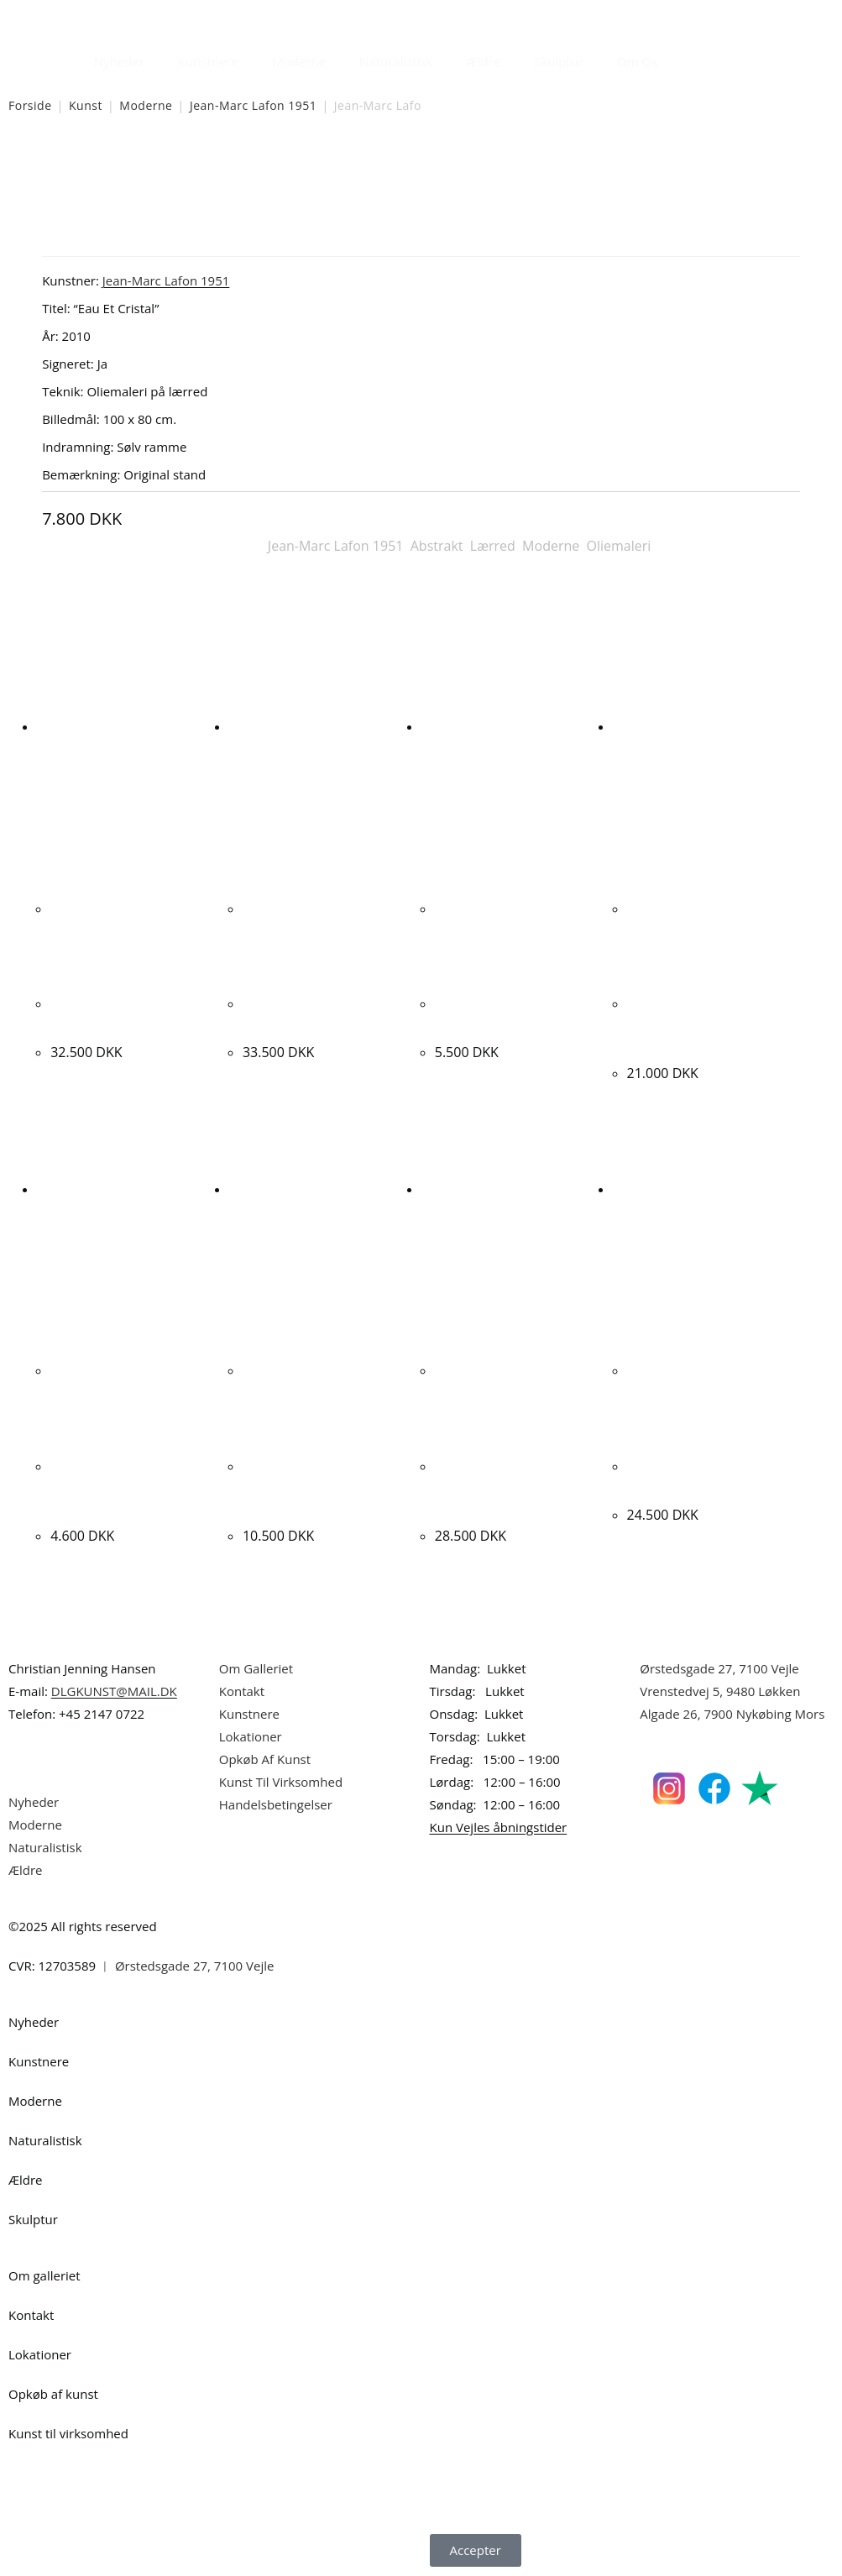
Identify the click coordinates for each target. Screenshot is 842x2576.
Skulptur (558, 61)
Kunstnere (208, 61)
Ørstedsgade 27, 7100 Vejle (719, 1668)
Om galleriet (44, 2275)
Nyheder (119, 61)
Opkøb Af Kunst (265, 1759)
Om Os (637, 61)
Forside (30, 105)
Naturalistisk (396, 61)
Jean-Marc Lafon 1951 (253, 105)
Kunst (85, 105)
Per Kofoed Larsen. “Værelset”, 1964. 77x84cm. (111, 1487)
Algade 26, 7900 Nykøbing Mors (732, 1713)
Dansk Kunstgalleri (84, 16)
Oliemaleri (619, 546)
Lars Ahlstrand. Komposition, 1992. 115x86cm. (304, 1487)
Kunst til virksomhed (68, 2433)
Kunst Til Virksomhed (281, 1781)
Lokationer (250, 1736)
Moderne (299, 61)
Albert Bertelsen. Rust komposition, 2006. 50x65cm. (506, 1487)
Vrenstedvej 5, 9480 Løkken (720, 1691)
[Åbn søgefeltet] (684, 57)
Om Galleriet (256, 1668)
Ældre (484, 61)
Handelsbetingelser (275, 1804)
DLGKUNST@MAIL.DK (114, 1691)
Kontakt (241, 1691)
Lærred (492, 546)
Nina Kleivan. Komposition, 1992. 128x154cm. (688, 1024)
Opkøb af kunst (53, 2393)
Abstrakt (437, 546)
